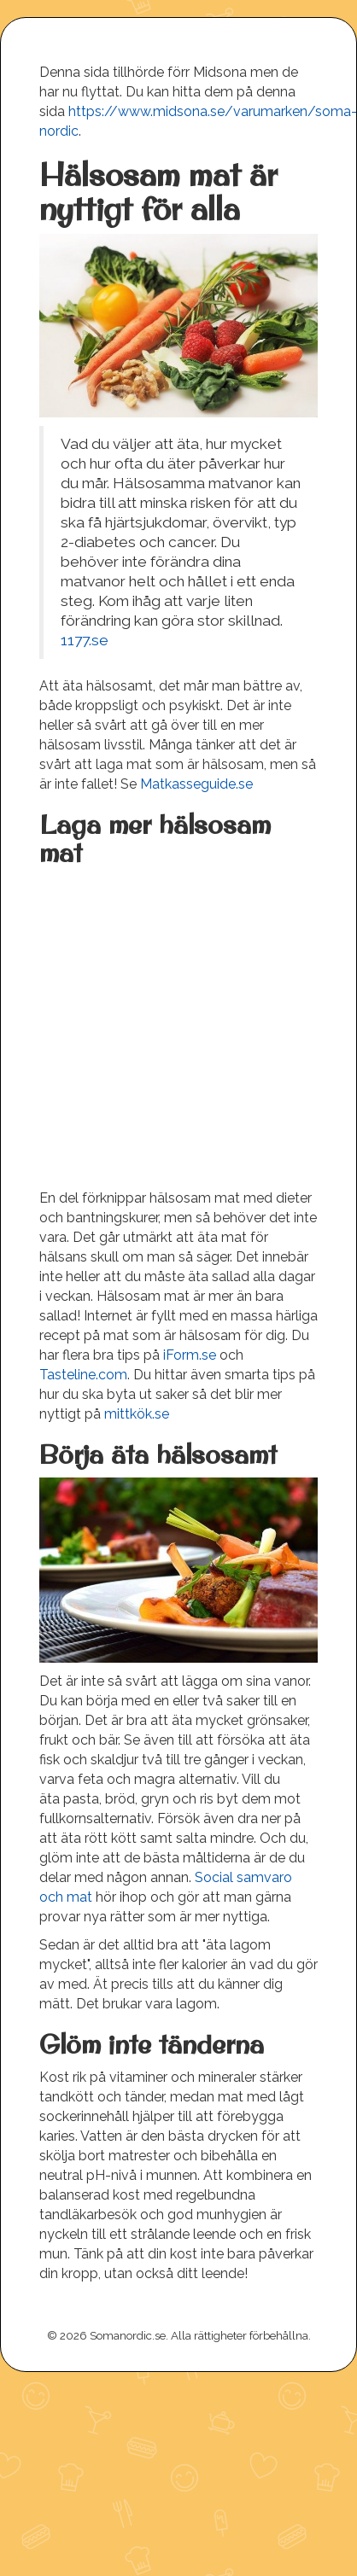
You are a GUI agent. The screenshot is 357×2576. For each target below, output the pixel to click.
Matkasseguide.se (196, 784)
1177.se (84, 640)
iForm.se (189, 1355)
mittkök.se (136, 1414)
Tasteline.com (83, 1375)
